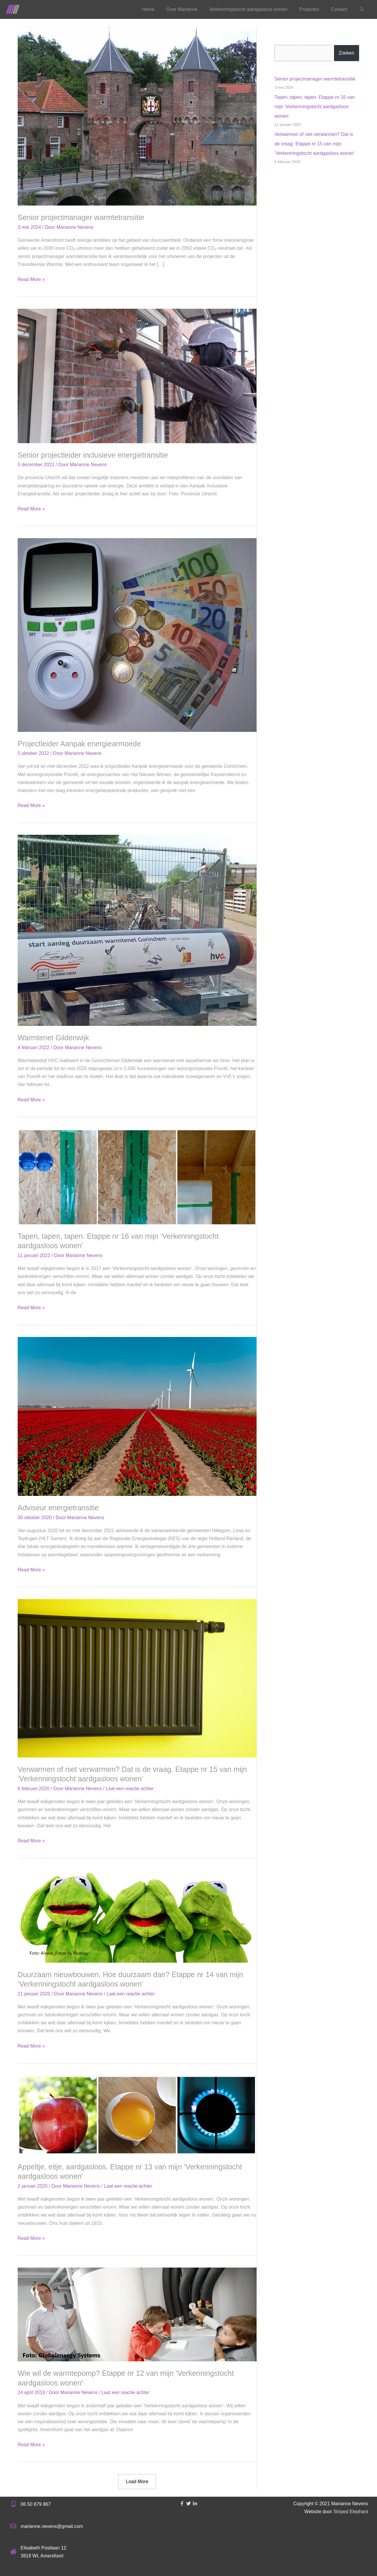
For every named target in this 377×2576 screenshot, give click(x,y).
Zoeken (346, 52)
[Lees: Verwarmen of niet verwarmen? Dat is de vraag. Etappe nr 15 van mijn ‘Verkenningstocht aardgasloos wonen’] (137, 1677)
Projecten (309, 9)
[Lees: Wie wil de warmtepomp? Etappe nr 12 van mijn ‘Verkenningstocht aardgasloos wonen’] (137, 2314)
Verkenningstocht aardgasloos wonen (248, 9)
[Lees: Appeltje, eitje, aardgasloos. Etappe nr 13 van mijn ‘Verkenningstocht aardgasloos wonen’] (137, 2114)
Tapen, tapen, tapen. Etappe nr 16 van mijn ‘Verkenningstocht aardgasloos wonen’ (315, 107)
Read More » (31, 279)
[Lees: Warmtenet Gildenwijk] (137, 929)
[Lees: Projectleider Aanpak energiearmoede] (137, 634)
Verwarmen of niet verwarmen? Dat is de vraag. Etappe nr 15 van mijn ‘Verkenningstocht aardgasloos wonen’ (315, 144)
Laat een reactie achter (130, 1788)
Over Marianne (181, 9)
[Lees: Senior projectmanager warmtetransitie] (137, 115)
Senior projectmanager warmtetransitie (81, 217)
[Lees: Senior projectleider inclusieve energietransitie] (137, 375)
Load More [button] (137, 2481)
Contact (339, 9)
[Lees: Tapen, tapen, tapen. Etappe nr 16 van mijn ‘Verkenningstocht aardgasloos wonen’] (137, 1176)
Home (148, 9)
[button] (362, 9)
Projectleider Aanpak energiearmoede (79, 744)
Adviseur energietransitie (58, 1508)
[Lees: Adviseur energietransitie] (137, 1416)
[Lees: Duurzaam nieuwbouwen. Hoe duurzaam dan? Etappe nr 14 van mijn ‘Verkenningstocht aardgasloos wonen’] (137, 1915)
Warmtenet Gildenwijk (53, 1038)
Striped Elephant (350, 2511)
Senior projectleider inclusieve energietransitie (93, 455)
